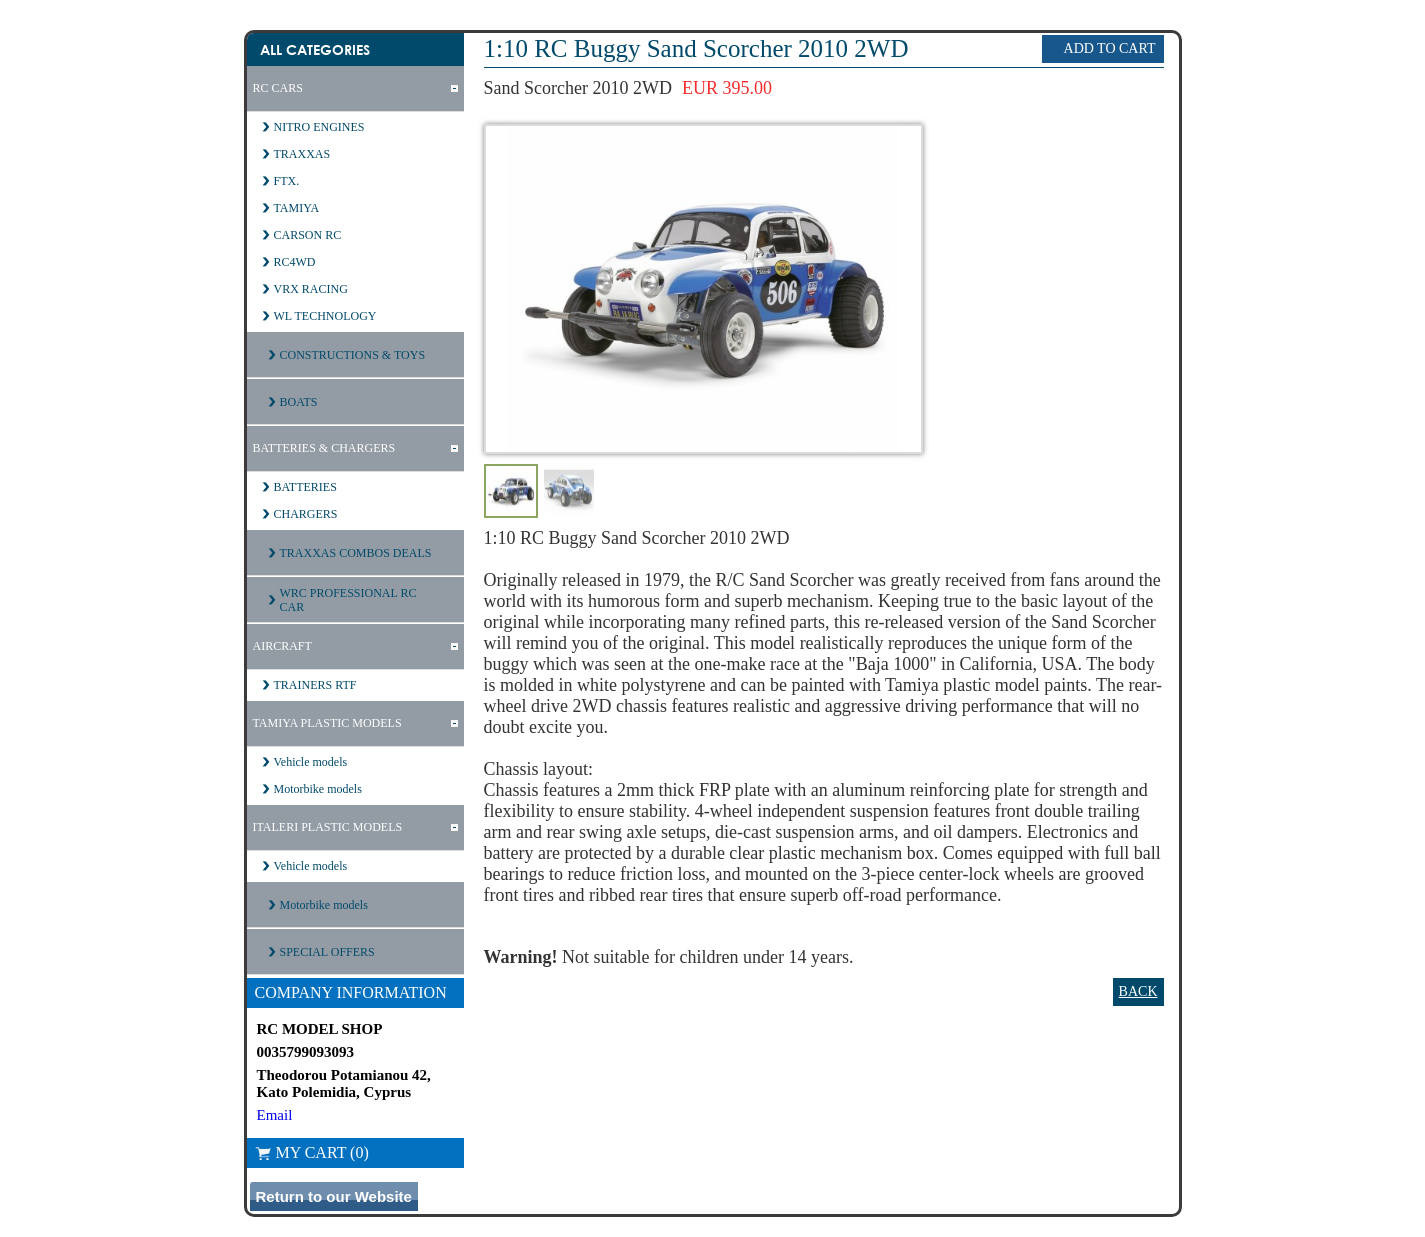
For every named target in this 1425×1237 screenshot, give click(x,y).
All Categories (315, 49)
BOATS (299, 402)
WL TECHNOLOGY (325, 316)
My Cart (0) (312, 1152)
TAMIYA (297, 208)
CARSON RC (308, 235)
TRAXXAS (302, 154)
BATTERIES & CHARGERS (324, 448)
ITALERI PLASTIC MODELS (328, 827)
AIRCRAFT (282, 646)
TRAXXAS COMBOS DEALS (356, 553)
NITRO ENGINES (319, 127)
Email (275, 1115)
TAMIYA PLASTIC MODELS (327, 723)
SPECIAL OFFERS (327, 952)
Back (1138, 991)
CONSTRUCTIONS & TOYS (353, 355)
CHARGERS (306, 514)
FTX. (287, 181)
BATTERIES (305, 487)
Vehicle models (311, 762)
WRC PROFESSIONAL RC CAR (348, 600)
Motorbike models (318, 789)
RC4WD (295, 262)
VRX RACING (311, 289)
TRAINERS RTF (315, 685)
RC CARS (278, 88)
